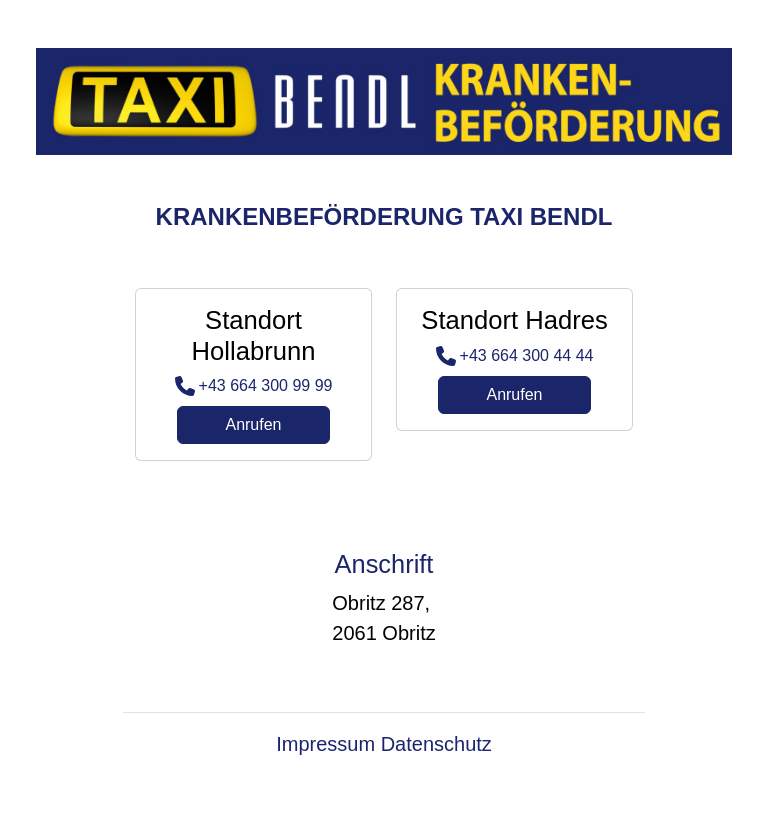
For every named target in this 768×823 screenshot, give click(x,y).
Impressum (325, 744)
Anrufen (253, 424)
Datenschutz (436, 744)
